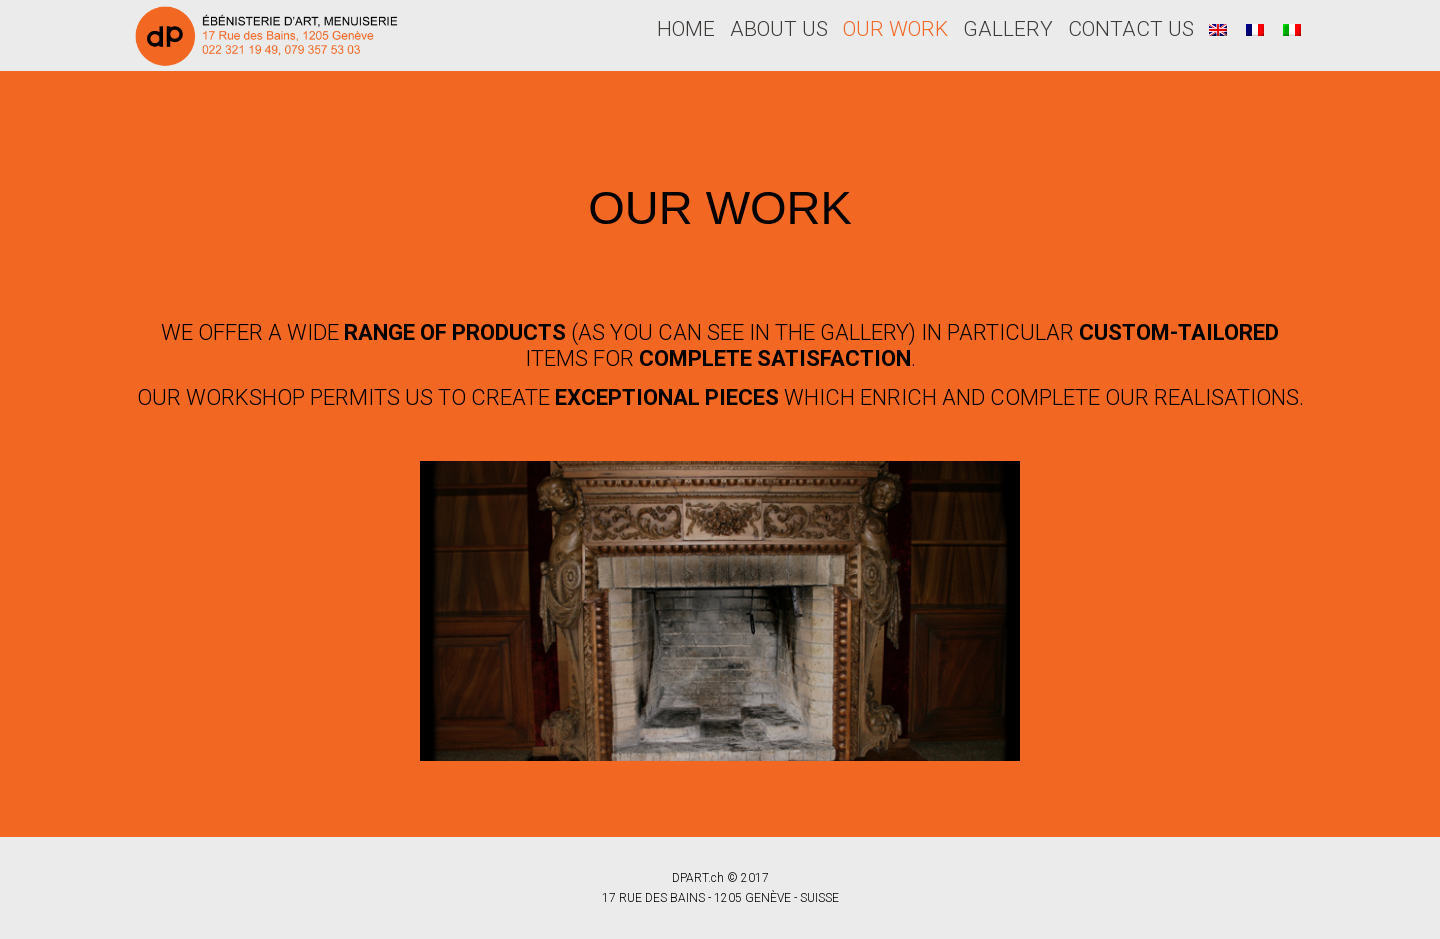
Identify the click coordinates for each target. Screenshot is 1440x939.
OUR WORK (895, 29)
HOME (686, 29)
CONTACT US (1131, 29)
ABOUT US (779, 29)
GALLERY (1008, 29)
